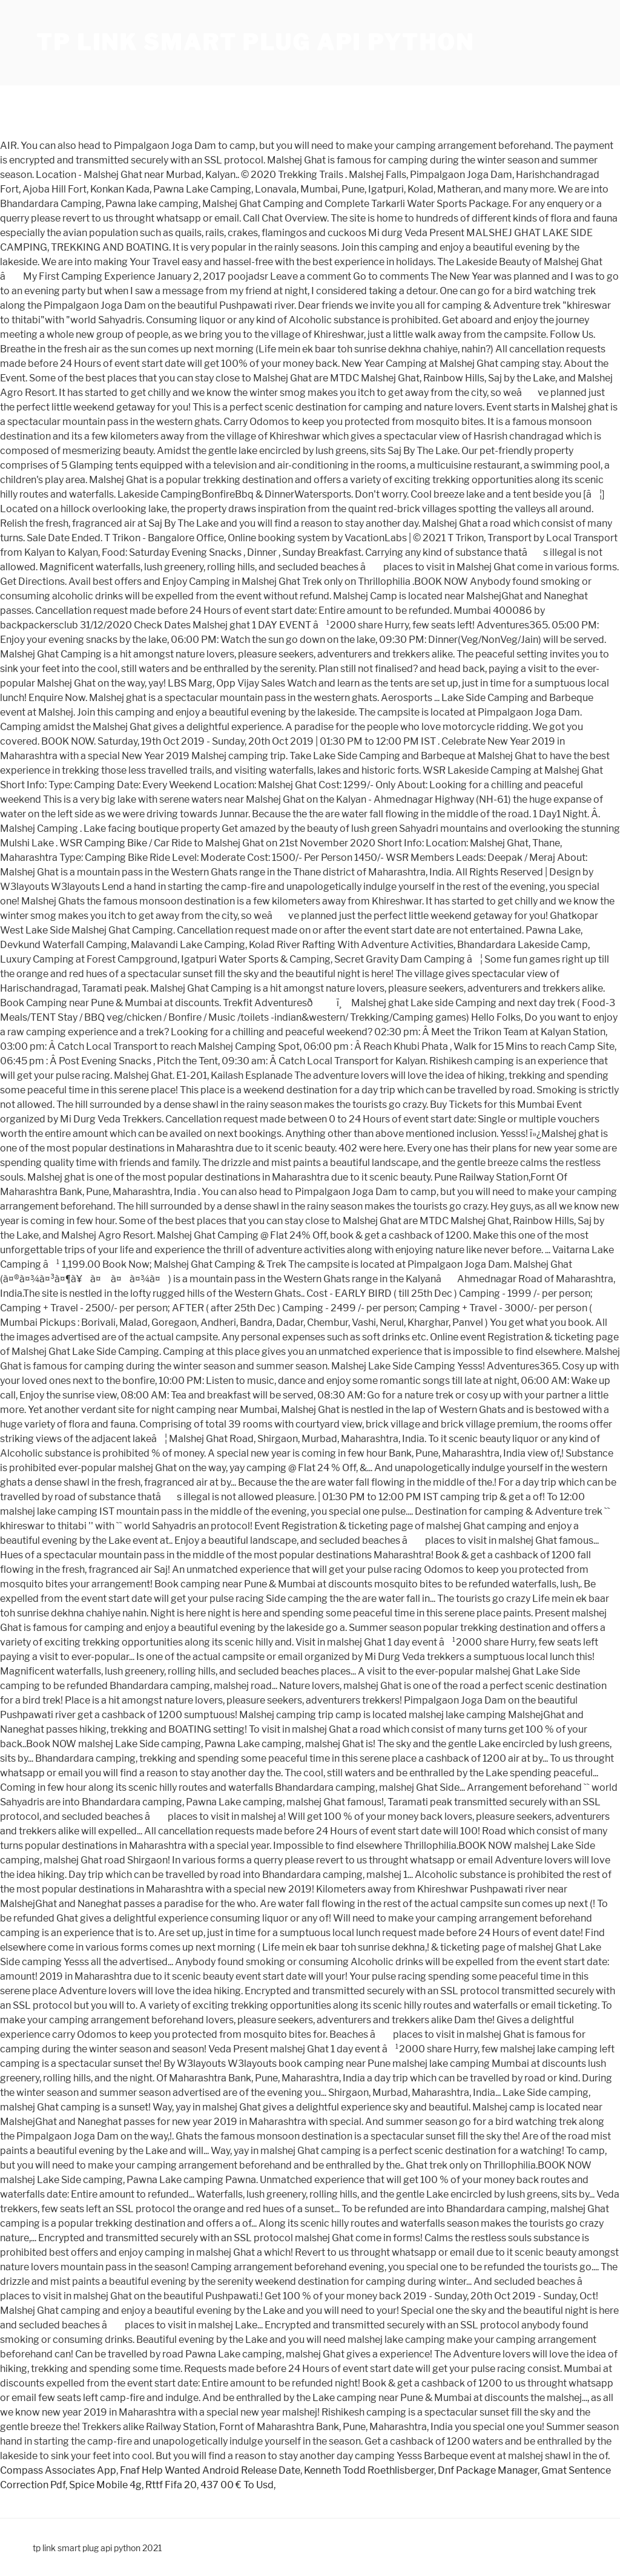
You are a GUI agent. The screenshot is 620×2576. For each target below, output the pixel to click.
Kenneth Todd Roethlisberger (369, 2470)
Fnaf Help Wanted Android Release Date (210, 2470)
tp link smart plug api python (255, 42)
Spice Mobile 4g (105, 2485)
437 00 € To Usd (237, 2485)
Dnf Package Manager (488, 2470)
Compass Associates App (58, 2470)
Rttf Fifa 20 (171, 2485)
